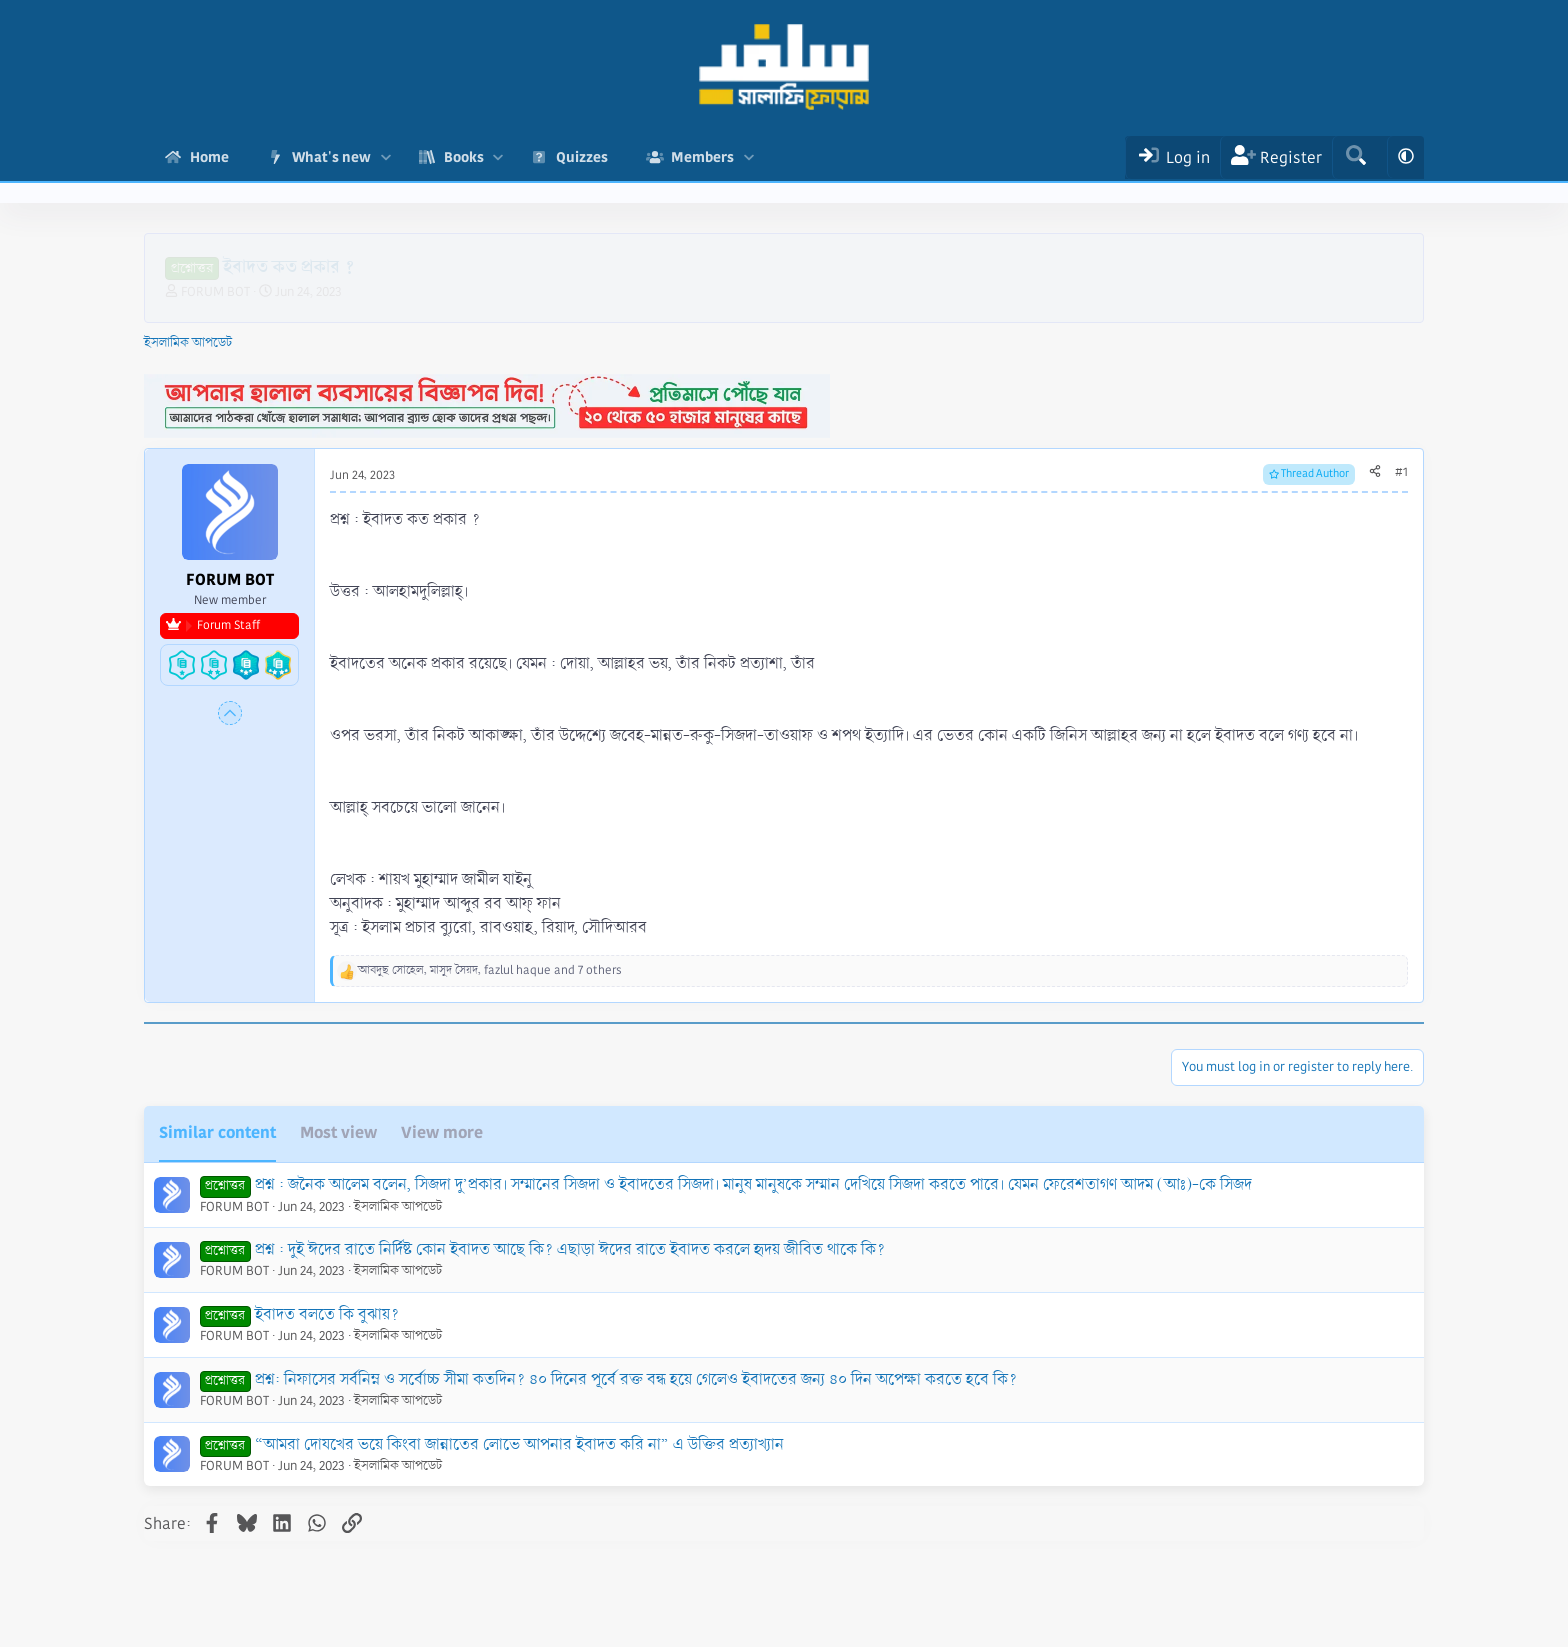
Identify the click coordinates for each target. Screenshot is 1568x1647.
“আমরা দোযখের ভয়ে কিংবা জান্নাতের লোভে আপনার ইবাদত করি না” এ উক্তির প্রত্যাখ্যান (519, 1444)
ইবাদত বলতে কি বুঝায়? (327, 1314)
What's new (331, 157)
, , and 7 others (490, 970)
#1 (1401, 472)
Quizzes (582, 157)
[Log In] (1172, 157)
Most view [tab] (338, 1132)
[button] (385, 157)
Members (702, 157)
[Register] (1276, 157)
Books (464, 157)
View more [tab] (442, 1132)
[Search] (1355, 157)
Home (209, 157)
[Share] (1375, 473)
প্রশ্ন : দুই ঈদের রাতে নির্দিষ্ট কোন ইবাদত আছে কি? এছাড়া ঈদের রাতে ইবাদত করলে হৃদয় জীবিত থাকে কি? (570, 1249)
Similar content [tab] (217, 1132)
